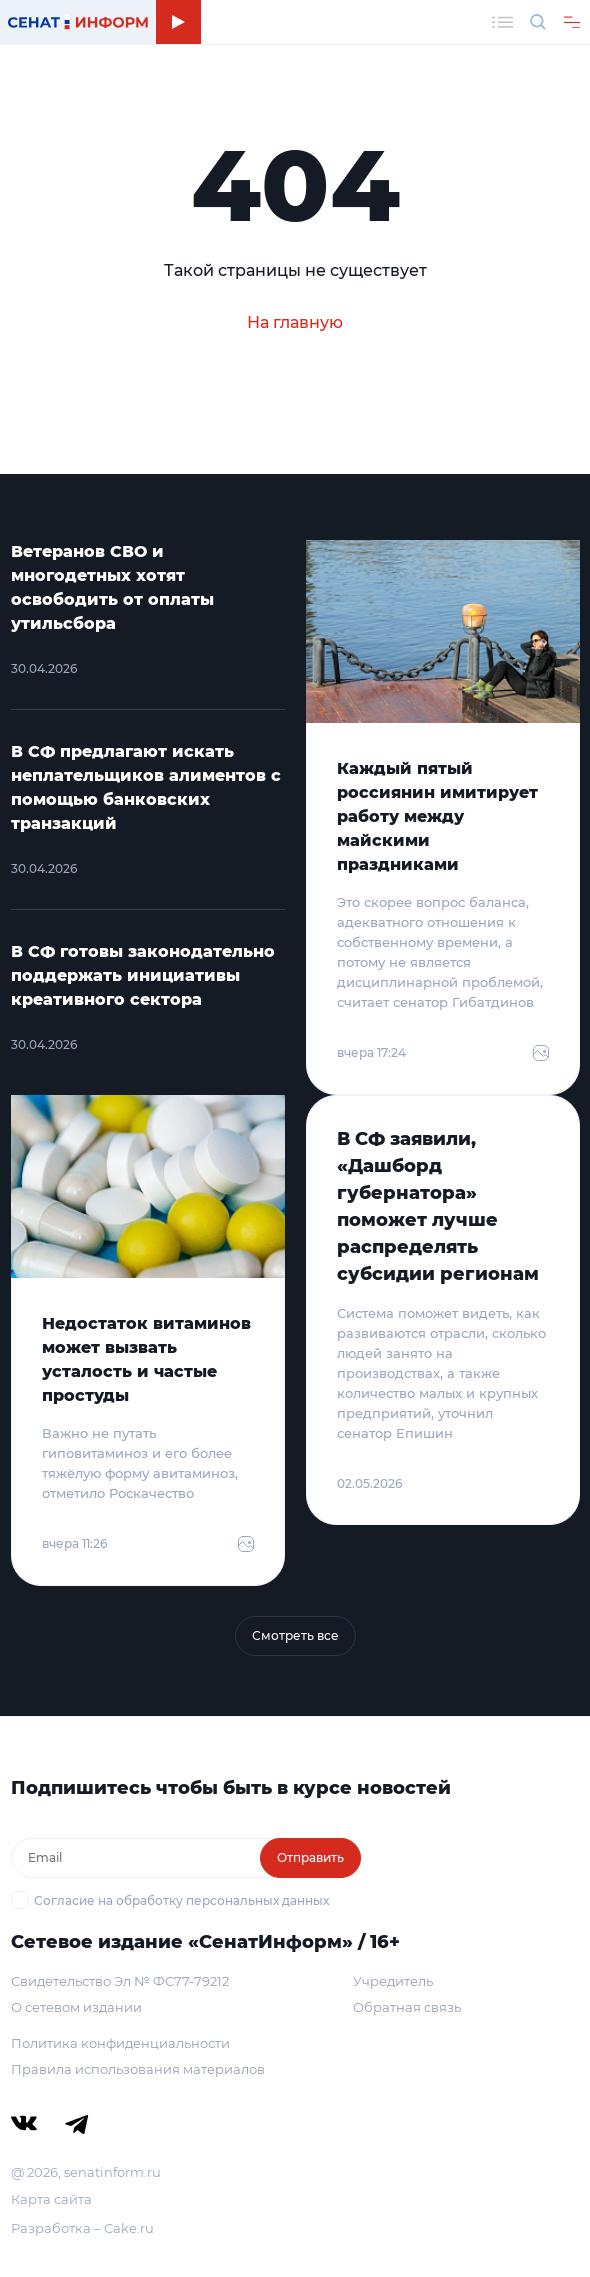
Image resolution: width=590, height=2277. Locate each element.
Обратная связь (407, 2007)
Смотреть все (295, 1635)
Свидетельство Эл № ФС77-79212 (120, 1981)
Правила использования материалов (138, 2069)
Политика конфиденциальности (120, 2043)
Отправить (310, 1857)
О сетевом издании (76, 2007)
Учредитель (393, 1981)
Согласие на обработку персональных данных (181, 1900)
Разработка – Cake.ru (82, 2228)
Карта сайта (51, 2199)
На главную (295, 322)
